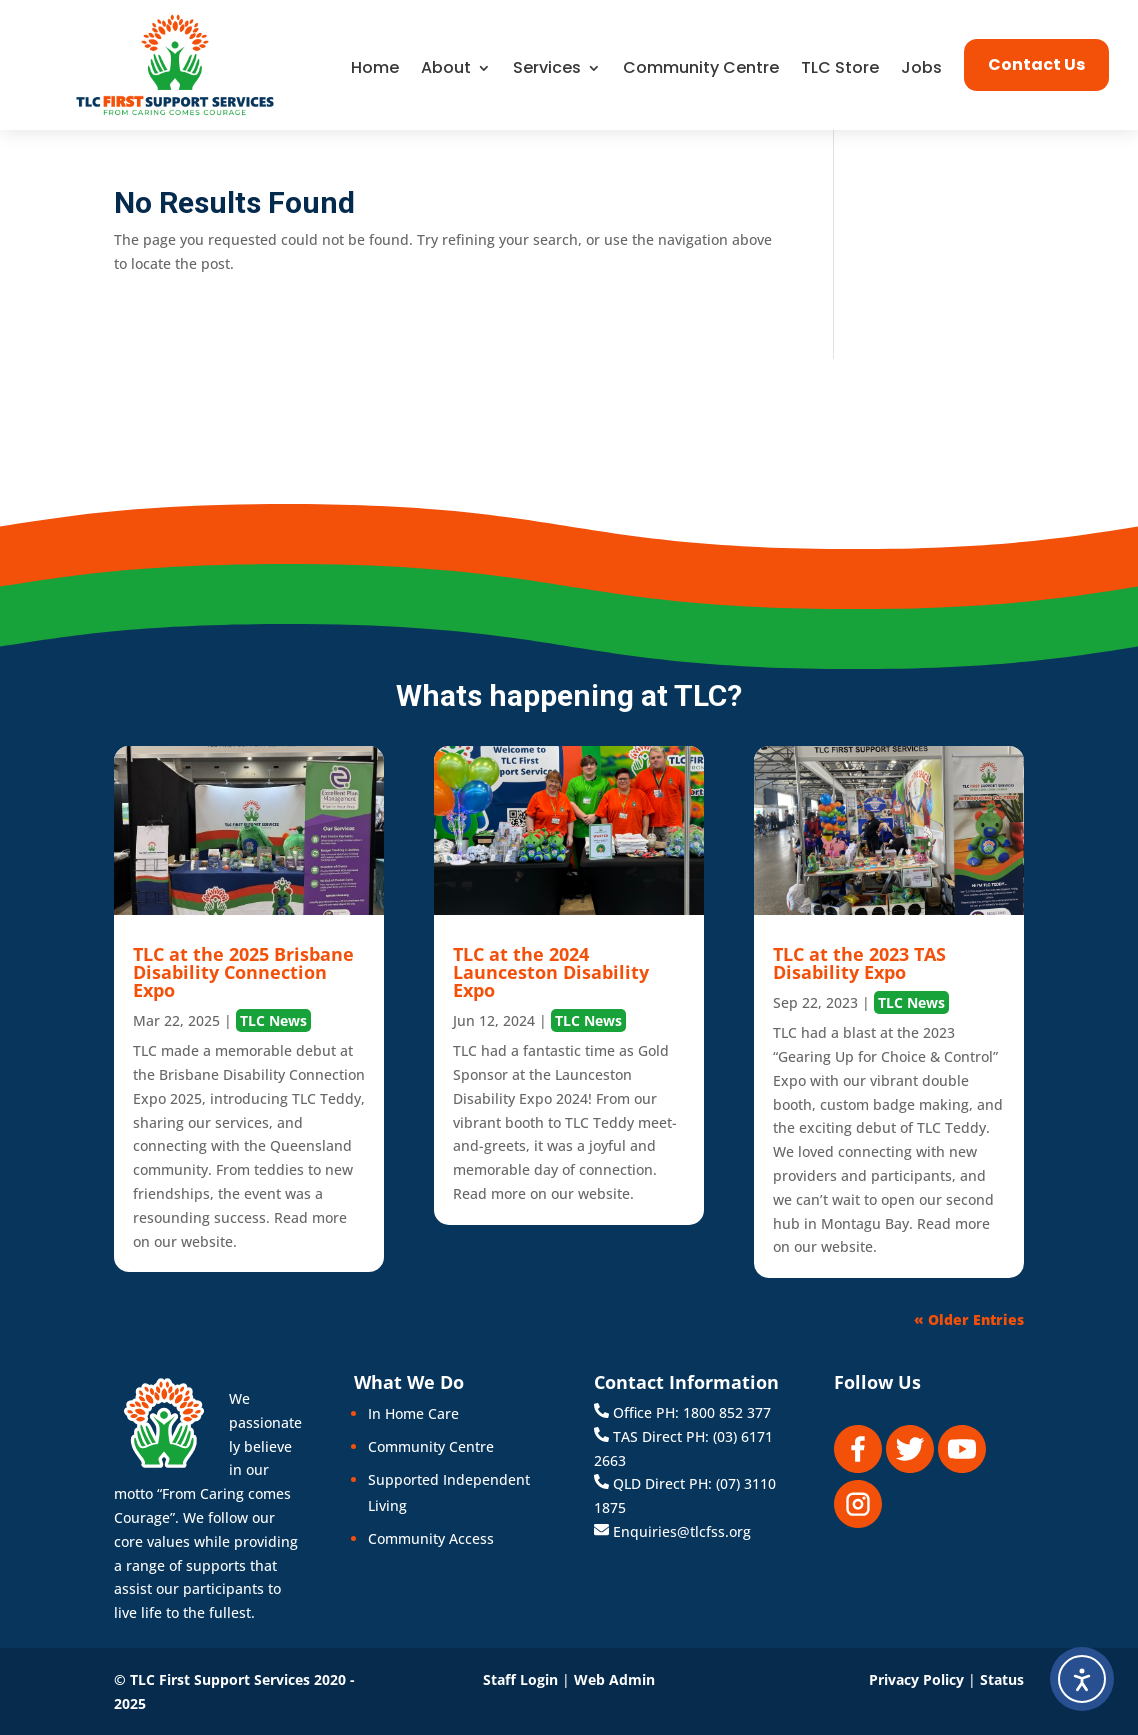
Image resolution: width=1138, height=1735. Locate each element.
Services (547, 70)
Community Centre (701, 70)
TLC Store (840, 70)
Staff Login (520, 1679)
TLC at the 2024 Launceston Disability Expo (551, 972)
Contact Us (1036, 64)
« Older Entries (969, 1319)
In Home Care (413, 1413)
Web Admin (614, 1679)
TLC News (273, 1020)
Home (375, 70)
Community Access (431, 1538)
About (446, 70)
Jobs (921, 70)
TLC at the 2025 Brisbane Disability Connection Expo (243, 972)
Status (1002, 1679)
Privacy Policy (916, 1679)
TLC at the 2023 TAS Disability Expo (859, 963)
